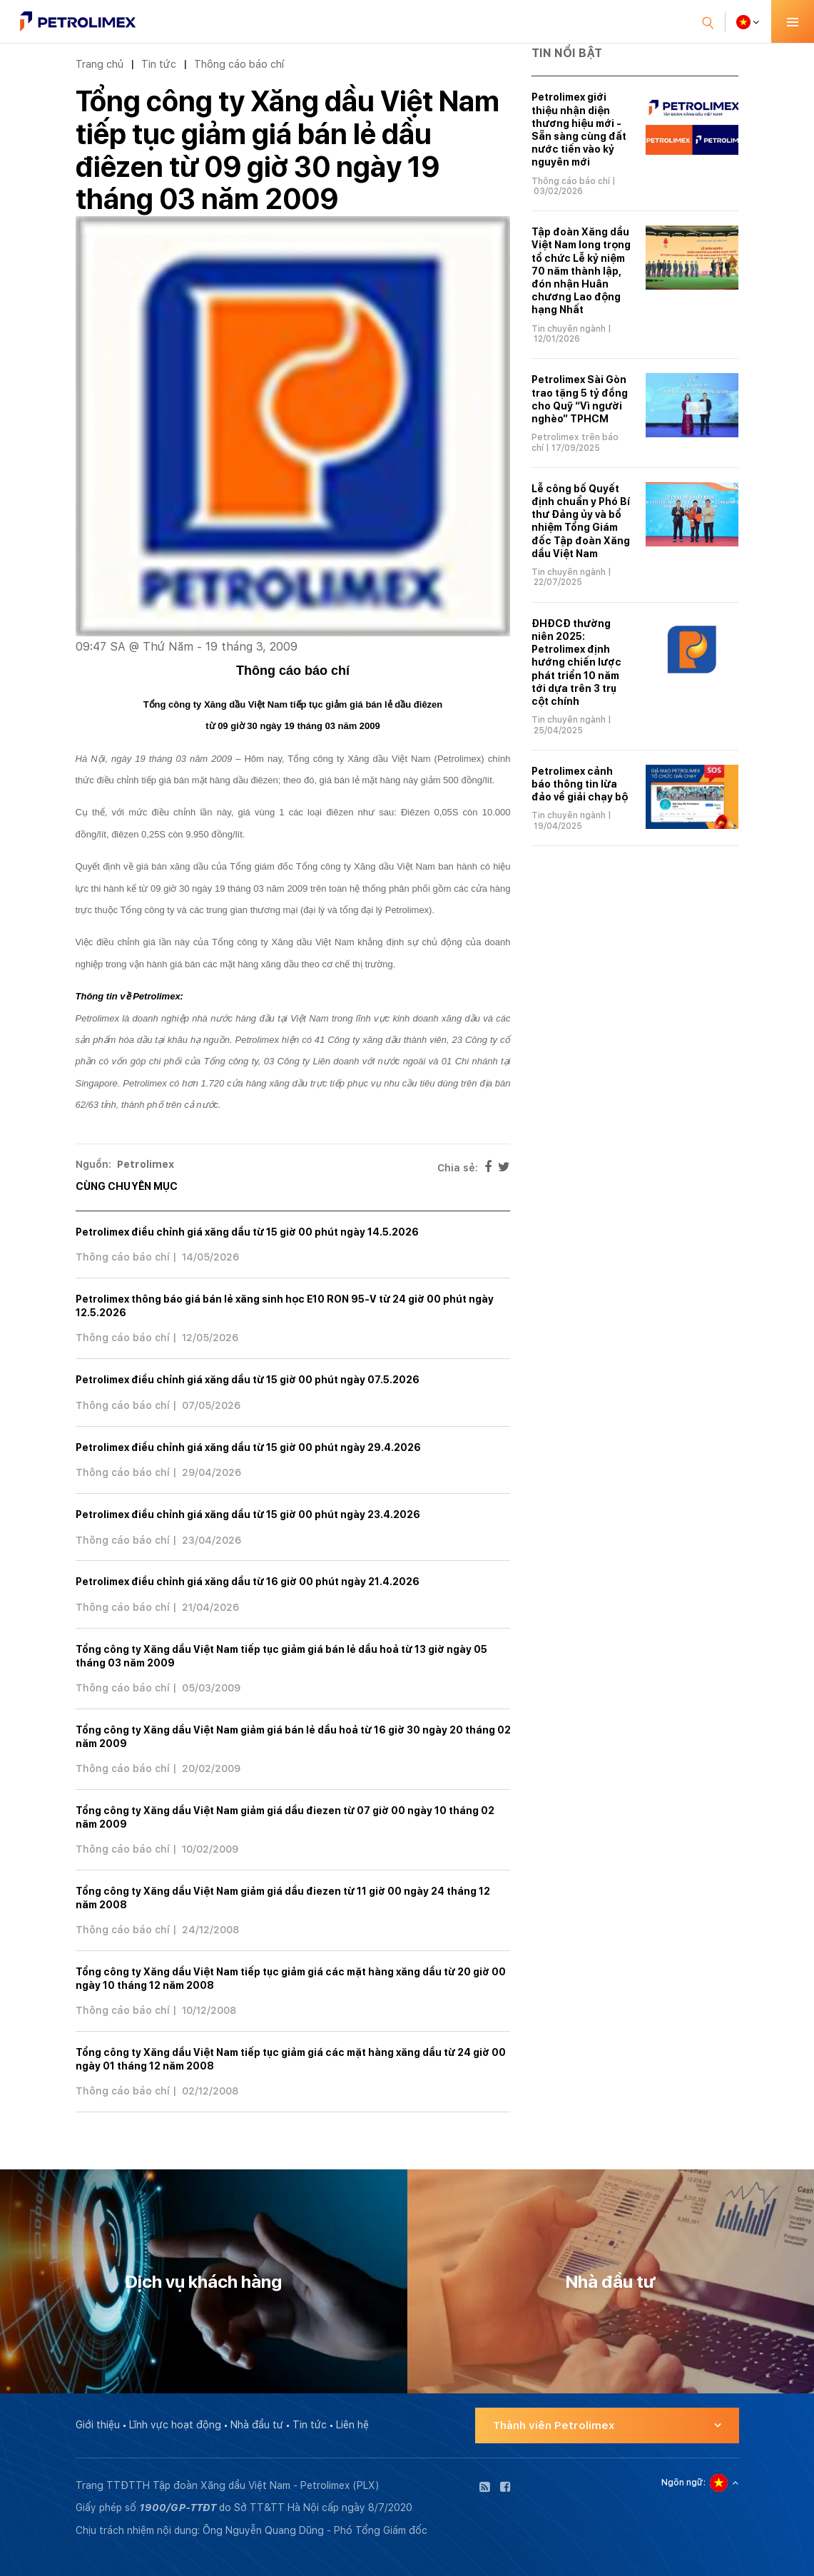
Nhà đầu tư (256, 2424)
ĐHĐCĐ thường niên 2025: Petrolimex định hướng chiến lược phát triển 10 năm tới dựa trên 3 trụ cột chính (576, 662)
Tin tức (158, 64)
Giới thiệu (98, 2424)
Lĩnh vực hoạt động (175, 2424)
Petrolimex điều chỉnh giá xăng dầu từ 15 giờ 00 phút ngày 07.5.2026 (247, 1379)
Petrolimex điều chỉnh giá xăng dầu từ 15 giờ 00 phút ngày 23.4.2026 (248, 1514)
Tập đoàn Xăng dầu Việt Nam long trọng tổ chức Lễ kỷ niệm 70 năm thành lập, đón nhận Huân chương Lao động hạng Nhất (581, 270)
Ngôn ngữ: (683, 2483)
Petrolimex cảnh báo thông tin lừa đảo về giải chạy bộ (579, 784)
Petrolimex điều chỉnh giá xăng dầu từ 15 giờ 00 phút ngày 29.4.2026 (248, 1447)
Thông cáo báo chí (239, 64)
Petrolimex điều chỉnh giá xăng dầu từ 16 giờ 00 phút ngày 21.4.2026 (247, 1581)
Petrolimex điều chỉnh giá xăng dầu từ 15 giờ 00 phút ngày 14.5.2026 (247, 1232)
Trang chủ (99, 64)
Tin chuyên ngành (568, 329)
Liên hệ (352, 2424)
